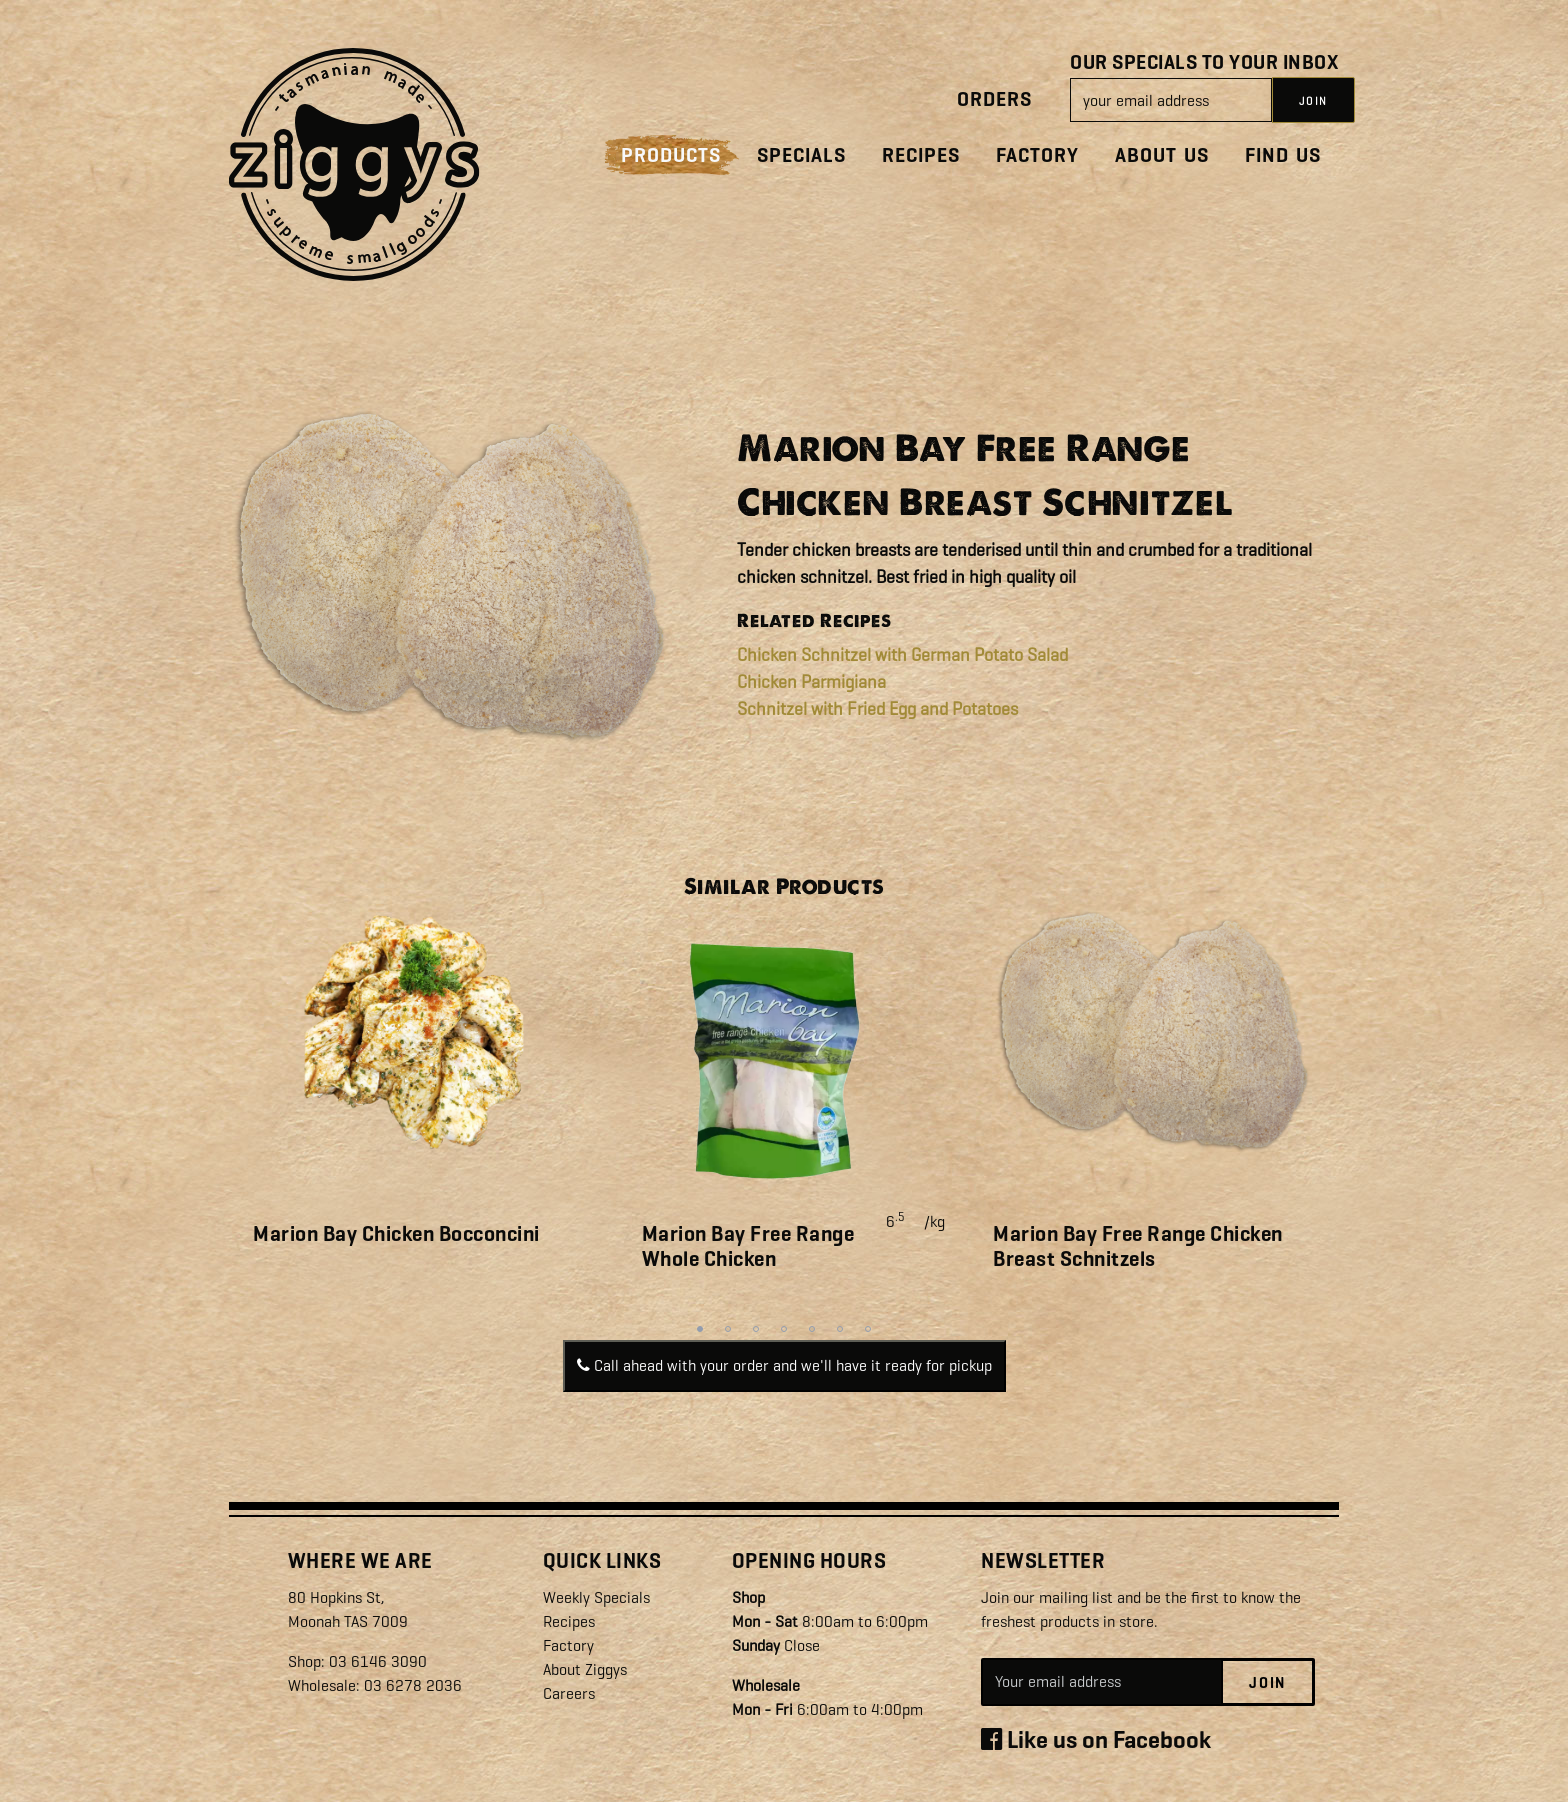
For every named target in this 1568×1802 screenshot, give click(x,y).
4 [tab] (784, 1329)
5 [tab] (812, 1329)
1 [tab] (700, 1329)
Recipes (921, 155)
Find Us (1283, 155)
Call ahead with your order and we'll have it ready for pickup (784, 1365)
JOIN (1313, 101)
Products (671, 155)
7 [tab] (868, 1329)
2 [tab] (728, 1329)
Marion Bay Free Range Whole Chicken (748, 1246)
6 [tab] (840, 1329)
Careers (569, 1693)
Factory (1037, 155)
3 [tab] (756, 1329)
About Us (1162, 155)
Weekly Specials (596, 1597)
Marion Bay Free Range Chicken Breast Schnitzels (1138, 1246)
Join (1267, 1683)
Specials (801, 155)
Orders (994, 99)
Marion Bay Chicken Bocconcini (396, 1234)
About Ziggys (585, 1669)
